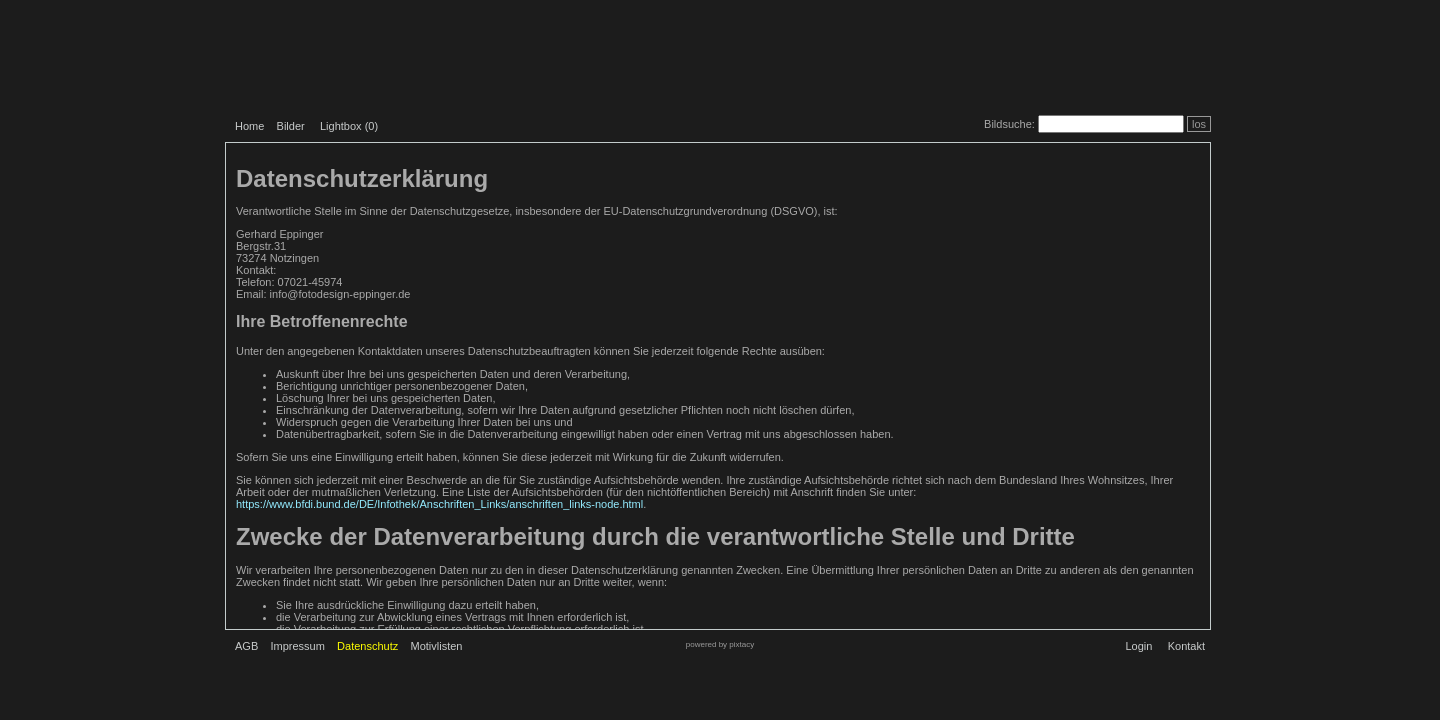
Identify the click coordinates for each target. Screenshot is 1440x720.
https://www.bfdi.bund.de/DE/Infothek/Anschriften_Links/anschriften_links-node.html (439, 504)
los (1199, 124)
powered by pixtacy (720, 644)
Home (249, 126)
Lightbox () (349, 126)
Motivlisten (437, 646)
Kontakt (1186, 646)
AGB (246, 646)
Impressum (297, 646)
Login (1138, 646)
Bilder (291, 126)
